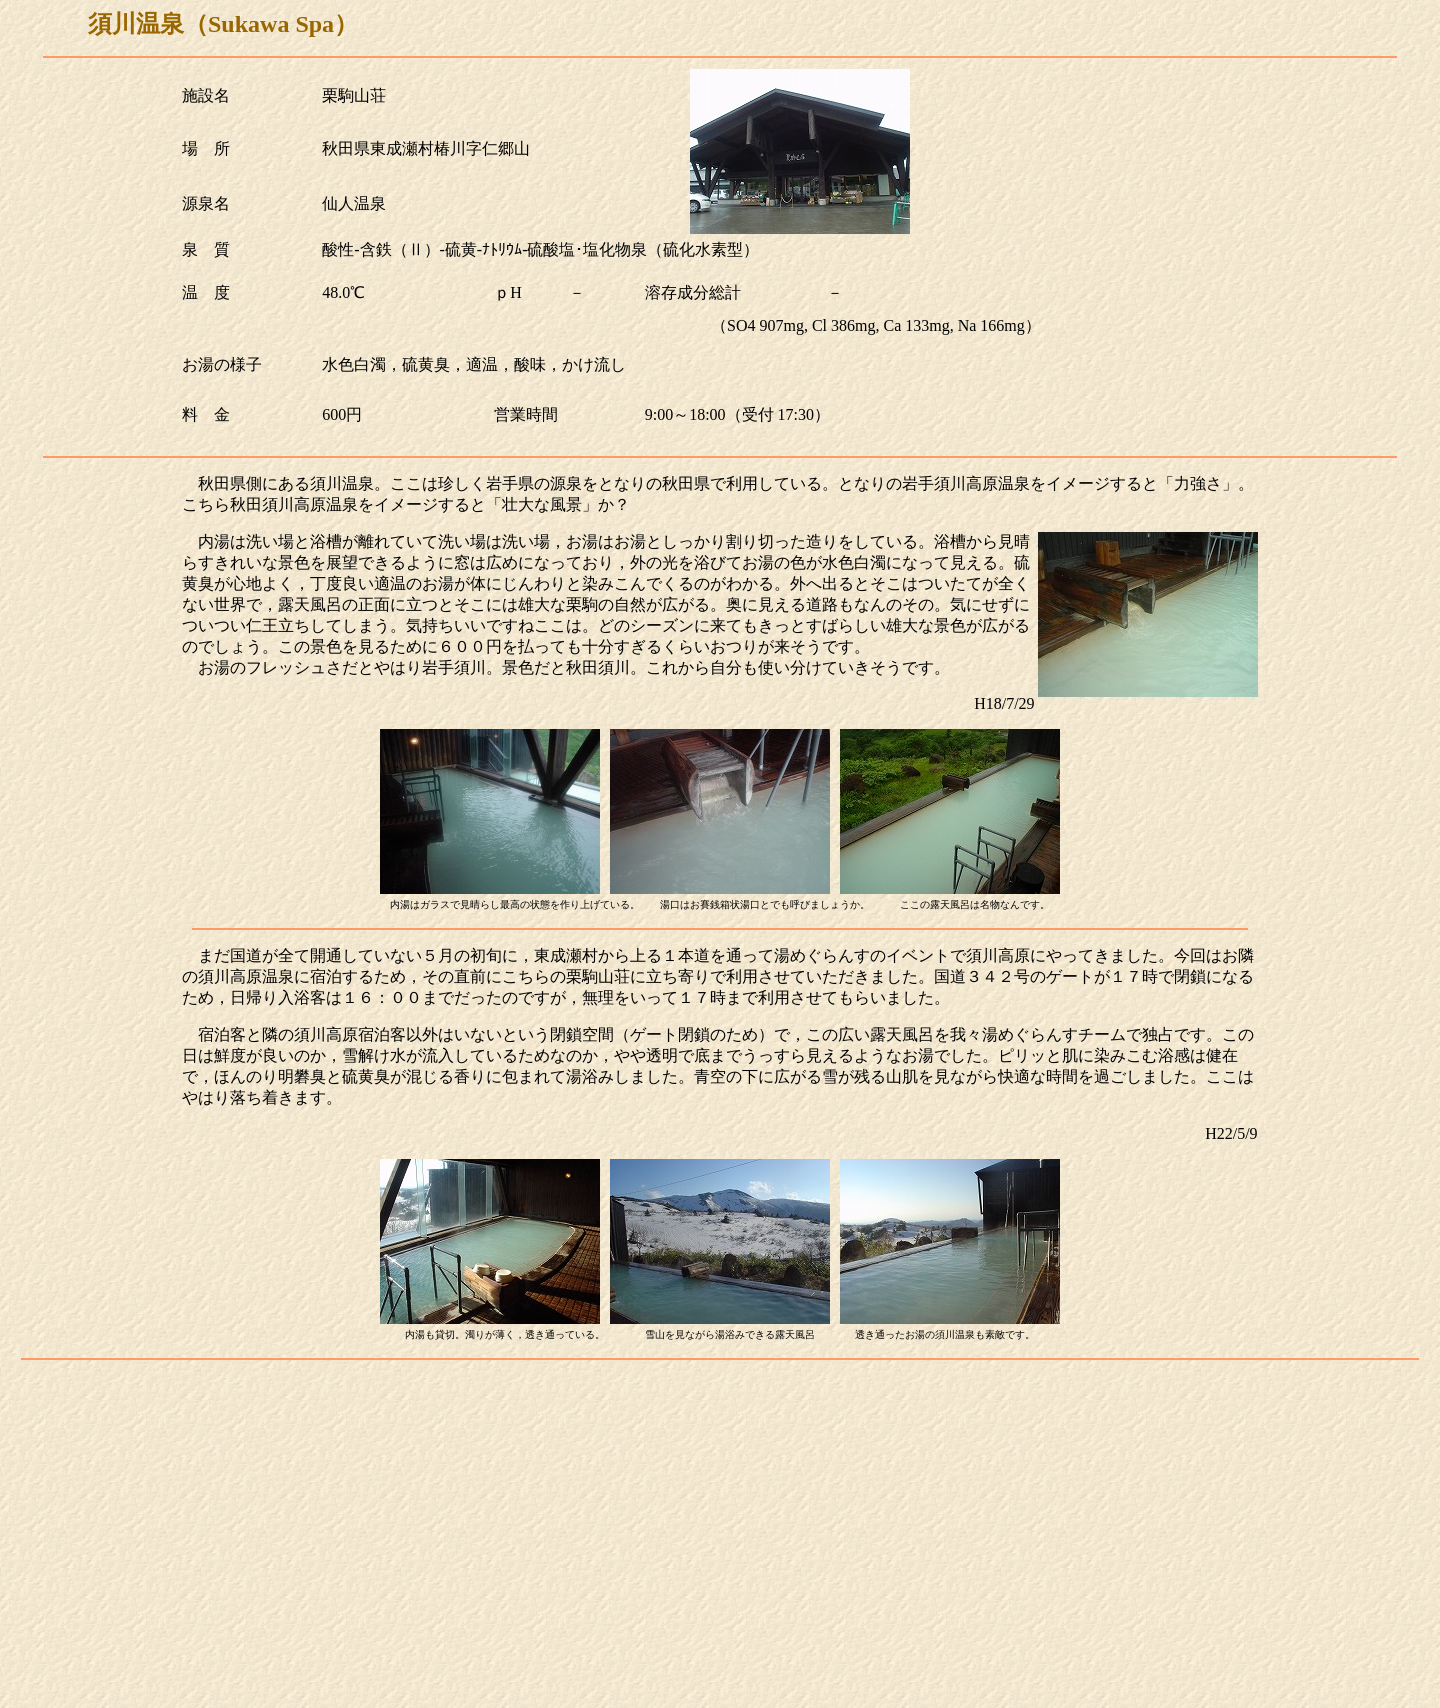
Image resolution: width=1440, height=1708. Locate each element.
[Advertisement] (720, 1560)
